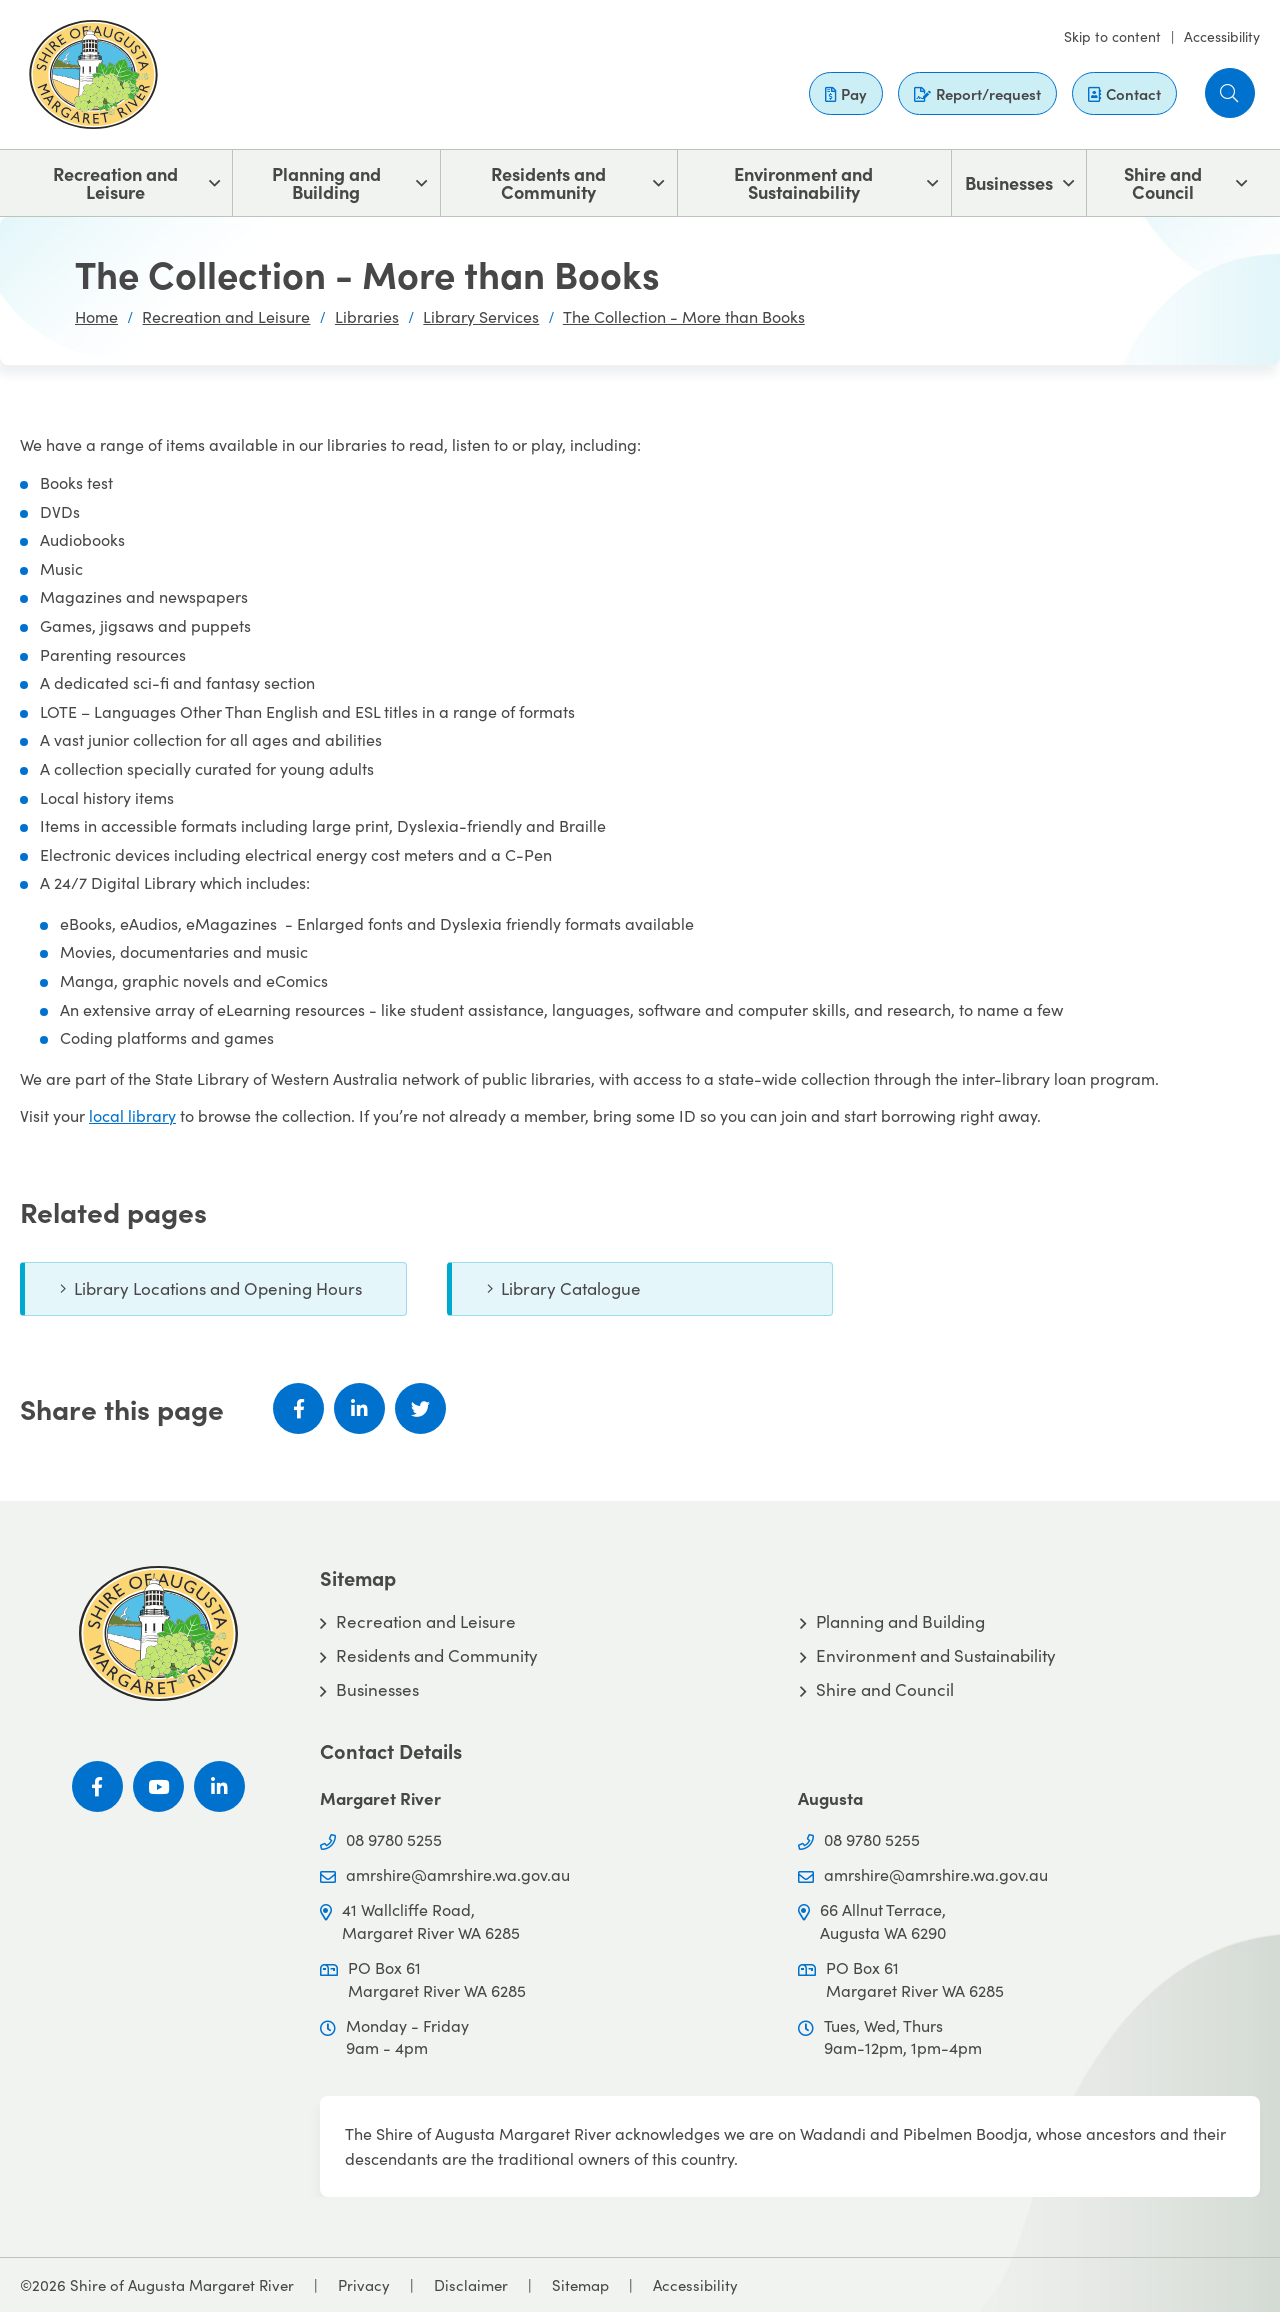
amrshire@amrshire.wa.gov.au (458, 1874)
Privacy (364, 2285)
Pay (846, 93)
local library (132, 1115)
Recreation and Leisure (115, 182)
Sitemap (580, 2285)
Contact (1124, 93)
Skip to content (1112, 36)
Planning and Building (326, 182)
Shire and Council (1163, 182)
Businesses (1009, 182)
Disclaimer (471, 2285)
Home (96, 316)
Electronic (75, 854)
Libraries (367, 316)
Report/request (977, 93)
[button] (1230, 93)
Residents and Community (548, 182)
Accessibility (1222, 36)
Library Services (481, 316)
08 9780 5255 (394, 1839)
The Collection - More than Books (684, 316)
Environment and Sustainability (803, 182)
